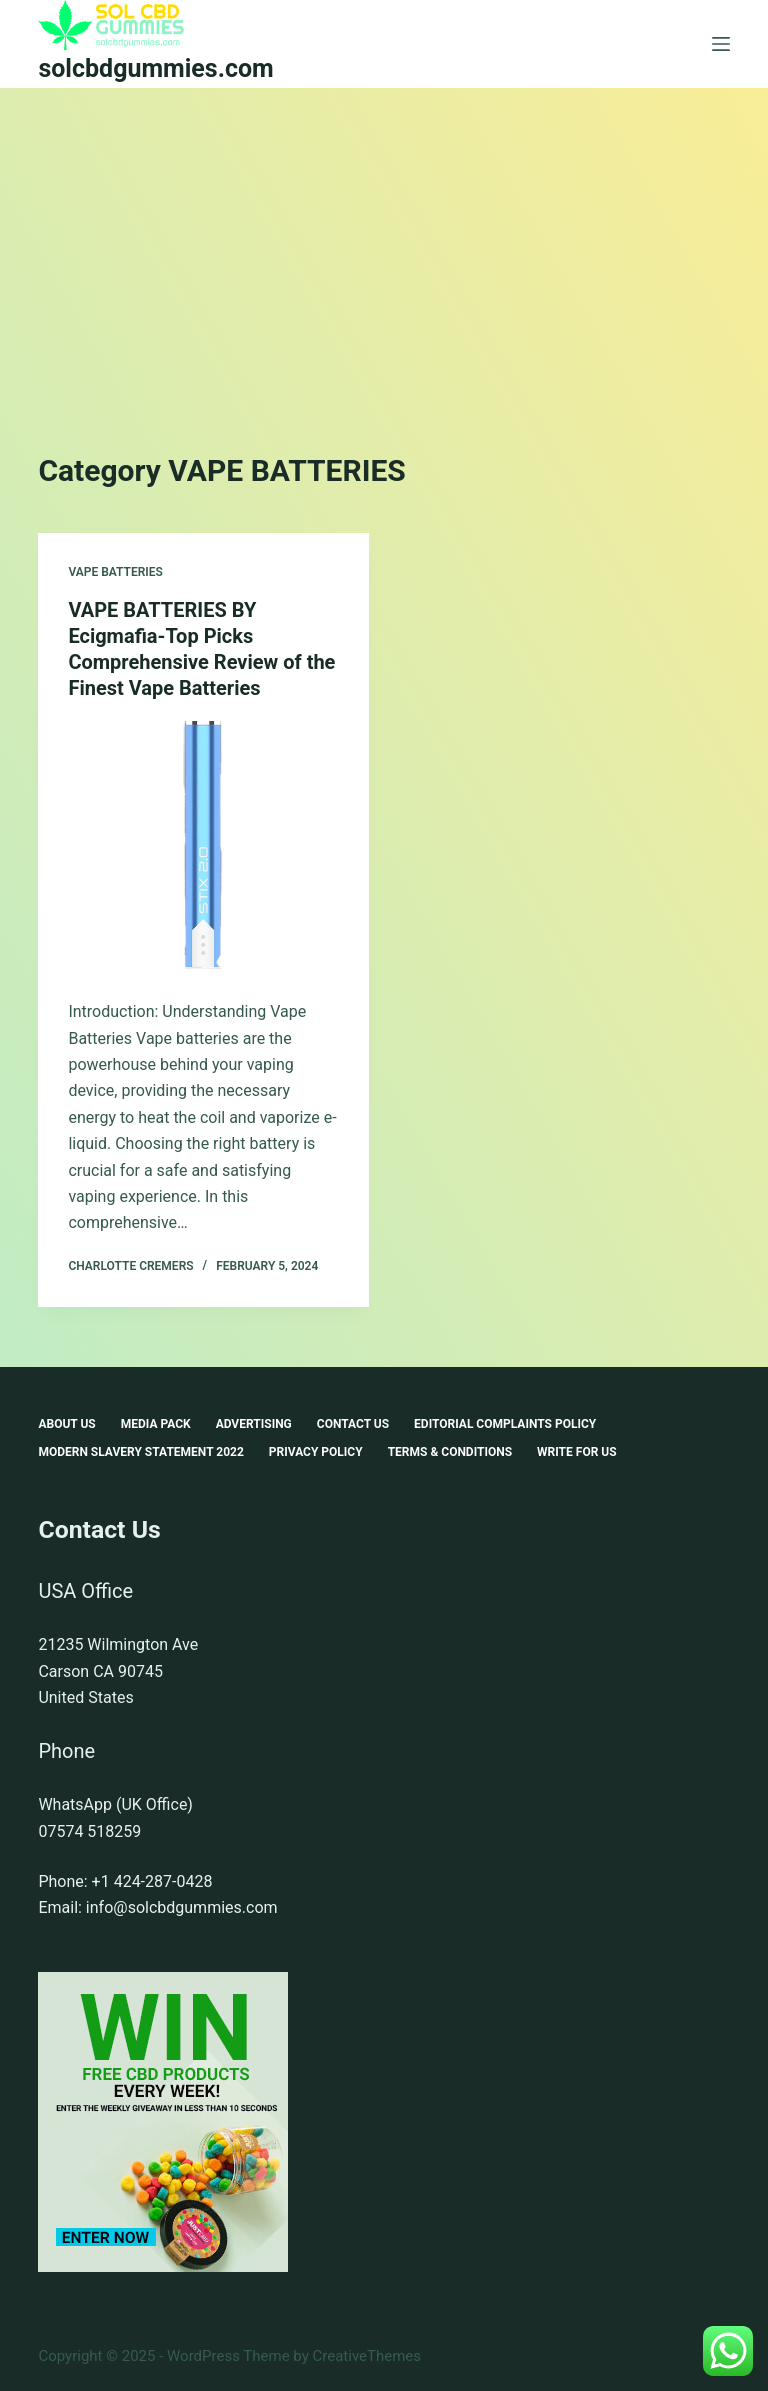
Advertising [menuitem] (254, 1424)
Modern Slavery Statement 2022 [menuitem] (140, 1452)
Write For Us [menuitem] (577, 1452)
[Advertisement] (384, 238)
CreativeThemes (367, 2356)
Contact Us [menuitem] (353, 1424)
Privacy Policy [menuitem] (316, 1452)
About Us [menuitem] (66, 1424)
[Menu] (721, 44)
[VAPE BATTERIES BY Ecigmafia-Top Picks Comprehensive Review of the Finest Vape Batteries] (203, 845)
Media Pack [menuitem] (156, 1424)
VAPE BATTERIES (115, 572)
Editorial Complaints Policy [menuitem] (505, 1424)
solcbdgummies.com (155, 68)
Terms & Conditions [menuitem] (450, 1452)
